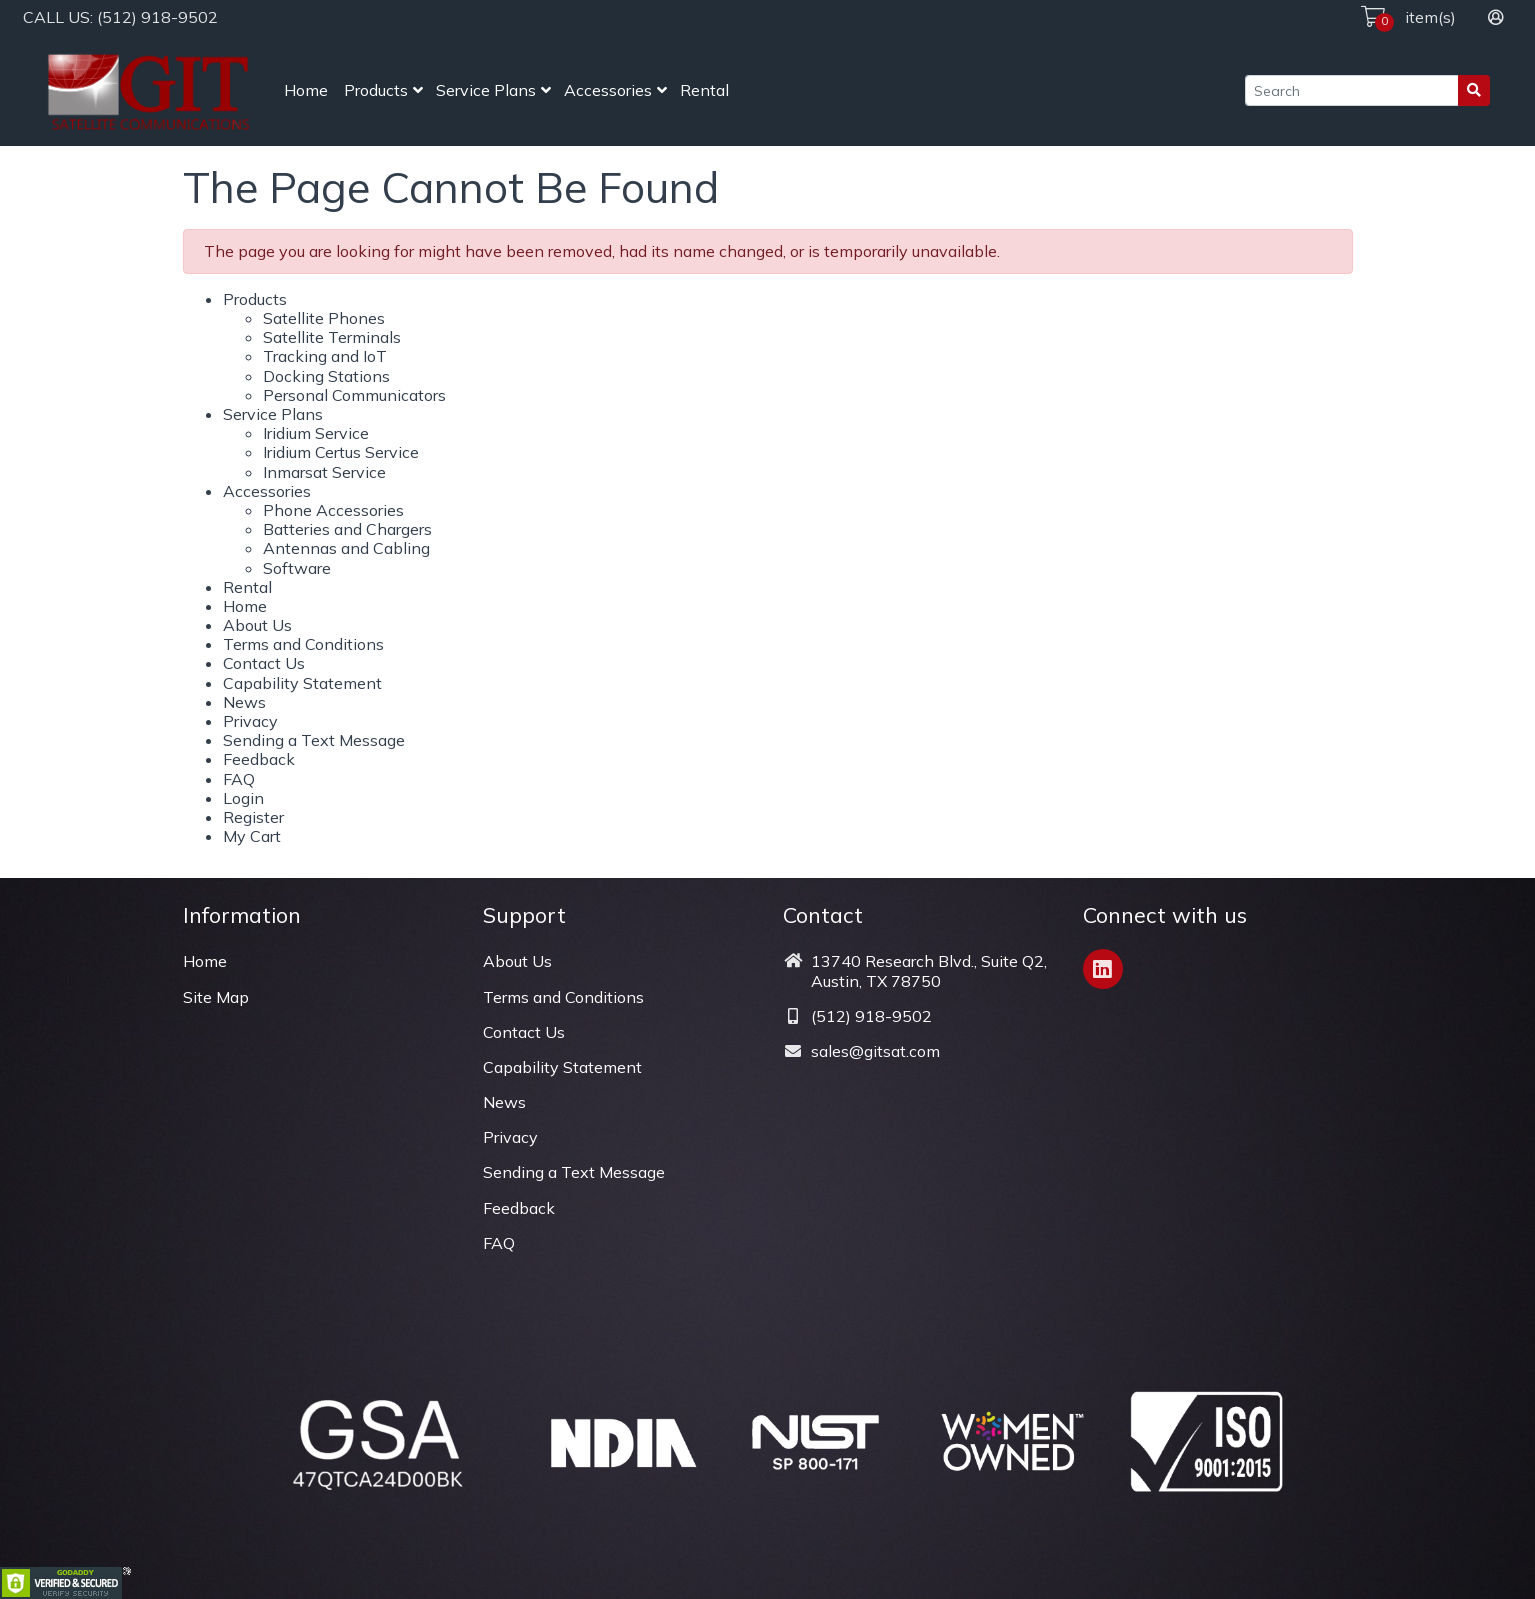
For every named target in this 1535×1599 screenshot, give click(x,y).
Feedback (259, 759)
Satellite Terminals (332, 337)
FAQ (239, 779)
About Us (257, 625)
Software (297, 568)
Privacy (250, 721)
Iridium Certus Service (341, 452)
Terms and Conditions (303, 644)
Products (376, 90)
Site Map (216, 997)
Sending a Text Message (314, 740)
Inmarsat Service (324, 472)
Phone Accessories (333, 510)
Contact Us (264, 663)
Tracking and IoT (325, 356)
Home (306, 90)
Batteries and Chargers (347, 529)
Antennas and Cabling (346, 548)
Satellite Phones (324, 318)
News (244, 702)
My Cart (252, 836)
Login (243, 798)
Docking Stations (326, 376)
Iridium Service (316, 433)
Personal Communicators (354, 395)
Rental (704, 90)
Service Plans (486, 90)
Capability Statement (302, 683)
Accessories (608, 90)
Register (253, 817)
